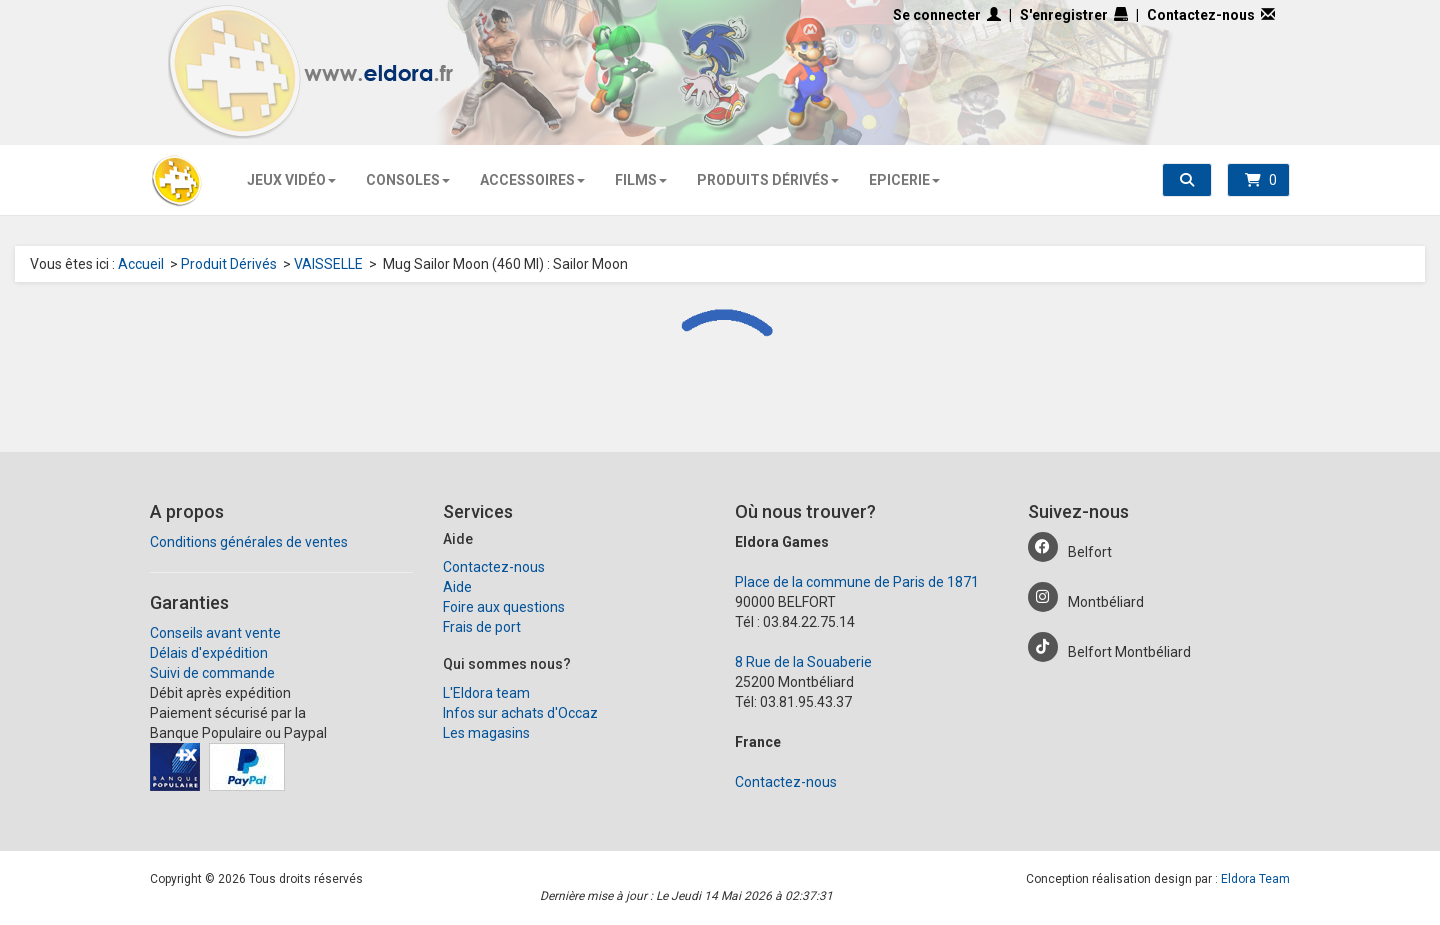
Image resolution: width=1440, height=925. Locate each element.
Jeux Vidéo (289, 180)
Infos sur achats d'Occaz (520, 713)
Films (639, 180)
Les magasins (486, 733)
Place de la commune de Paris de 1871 (857, 582)
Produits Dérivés (766, 180)
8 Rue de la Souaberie (803, 662)
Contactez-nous (1211, 15)
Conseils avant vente (215, 633)
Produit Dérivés (229, 264)
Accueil (141, 264)
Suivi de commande (212, 673)
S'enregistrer (1074, 15)
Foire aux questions (504, 607)
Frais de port (482, 627)
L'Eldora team (486, 693)
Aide (457, 587)
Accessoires (530, 180)
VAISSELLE (328, 264)
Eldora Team (1255, 879)
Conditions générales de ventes (249, 542)
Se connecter (947, 15)
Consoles (406, 180)
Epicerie (902, 180)
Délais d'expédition (209, 653)
